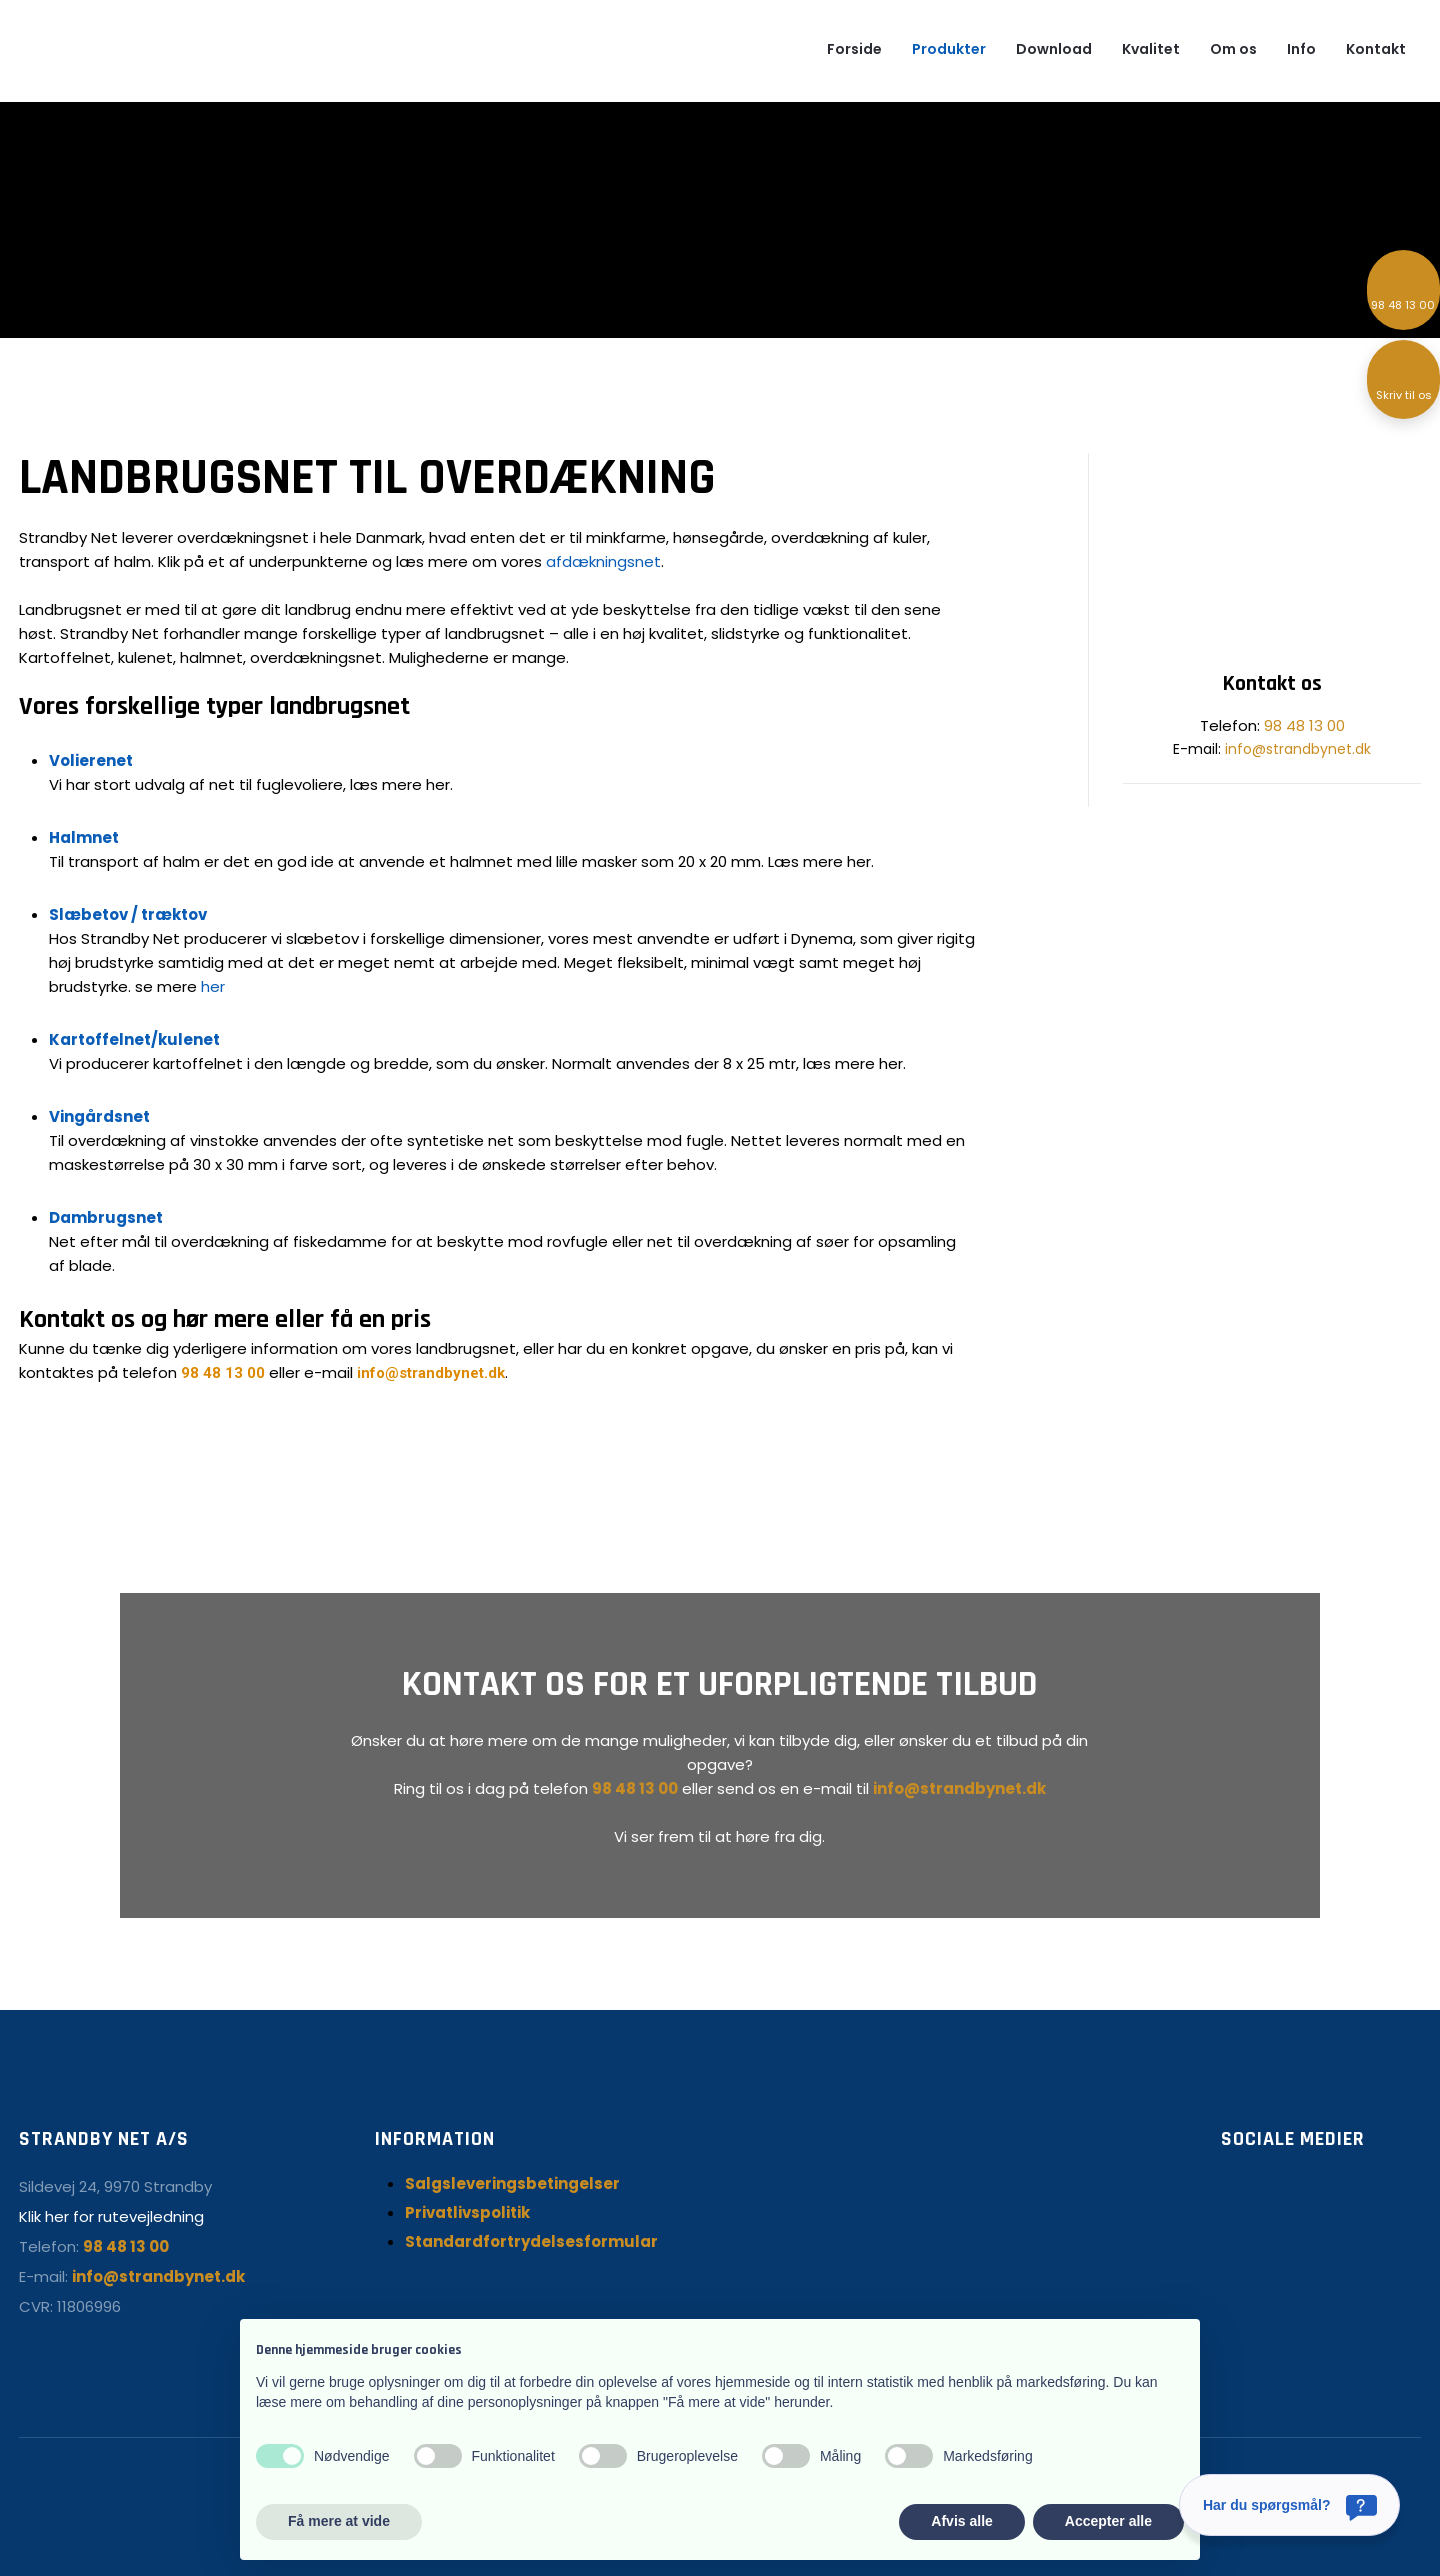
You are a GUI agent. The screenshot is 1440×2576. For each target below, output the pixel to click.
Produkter (949, 49)
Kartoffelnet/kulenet (134, 1039)
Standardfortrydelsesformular (531, 2241)
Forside (854, 49)
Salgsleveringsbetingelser (512, 2183)
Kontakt (1376, 49)
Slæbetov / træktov (128, 914)
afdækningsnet (603, 561)
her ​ (213, 986)
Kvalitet (1151, 49)
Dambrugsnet (106, 1217)
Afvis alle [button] (961, 2521)
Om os (1233, 49)
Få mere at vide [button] (339, 2521)
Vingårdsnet (99, 1116)
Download (1054, 49)
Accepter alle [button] (1108, 2521)
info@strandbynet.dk (431, 1373)
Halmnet (84, 837)
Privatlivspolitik (467, 2212)
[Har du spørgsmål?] (1289, 2505)
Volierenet (91, 760)
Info (1301, 49)
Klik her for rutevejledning (111, 2216)
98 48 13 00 (223, 1373)
